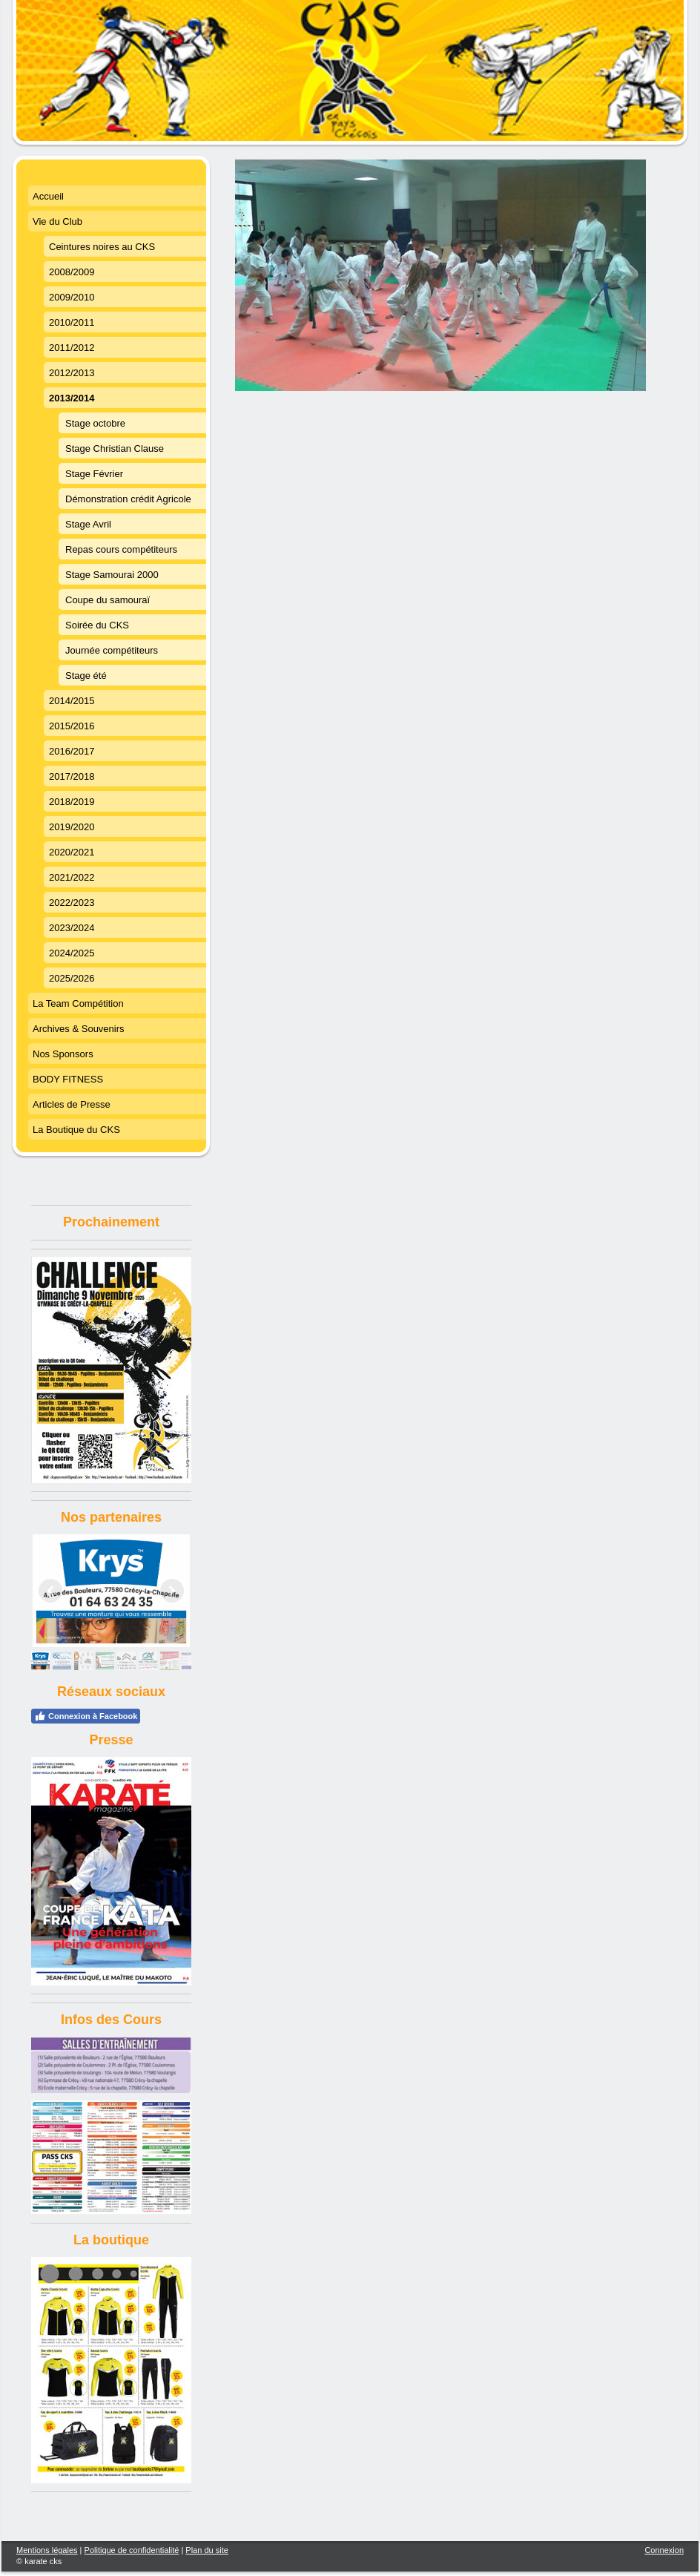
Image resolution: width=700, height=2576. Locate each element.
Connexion (664, 2550)
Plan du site (206, 2550)
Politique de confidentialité (132, 2550)
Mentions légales (47, 2550)
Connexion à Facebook (85, 1716)
